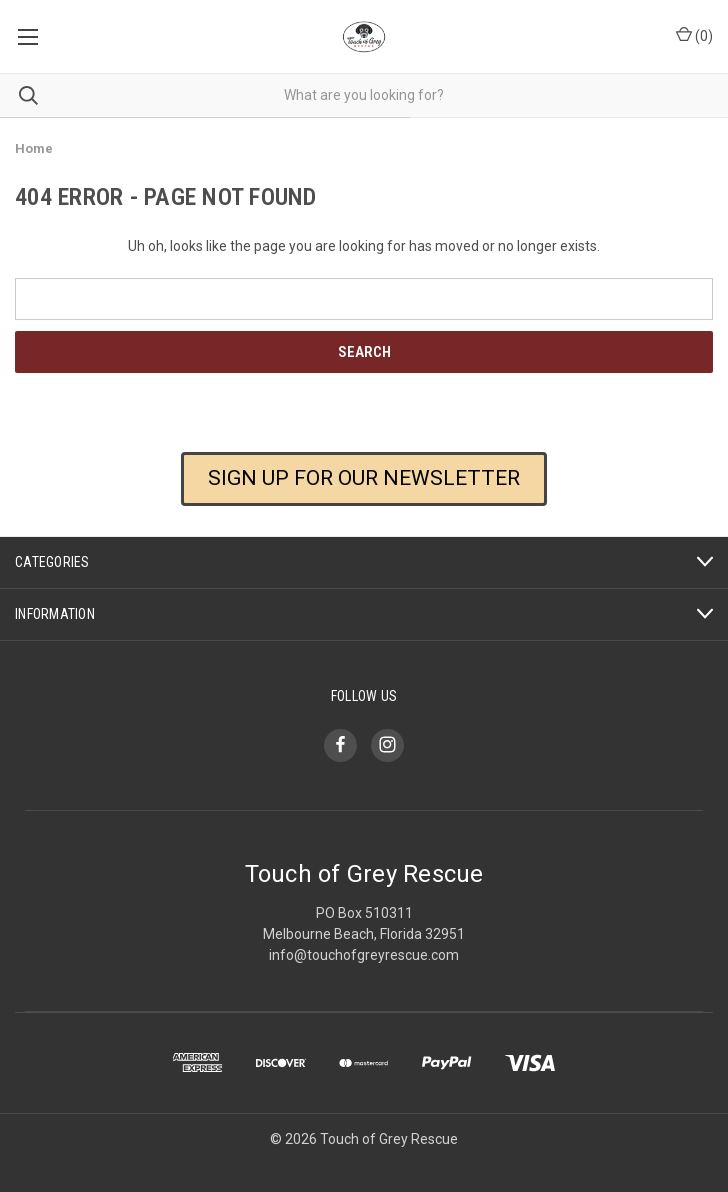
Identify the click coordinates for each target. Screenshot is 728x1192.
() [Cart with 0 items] (694, 35)
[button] (364, 494)
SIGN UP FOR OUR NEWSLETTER (364, 478)
